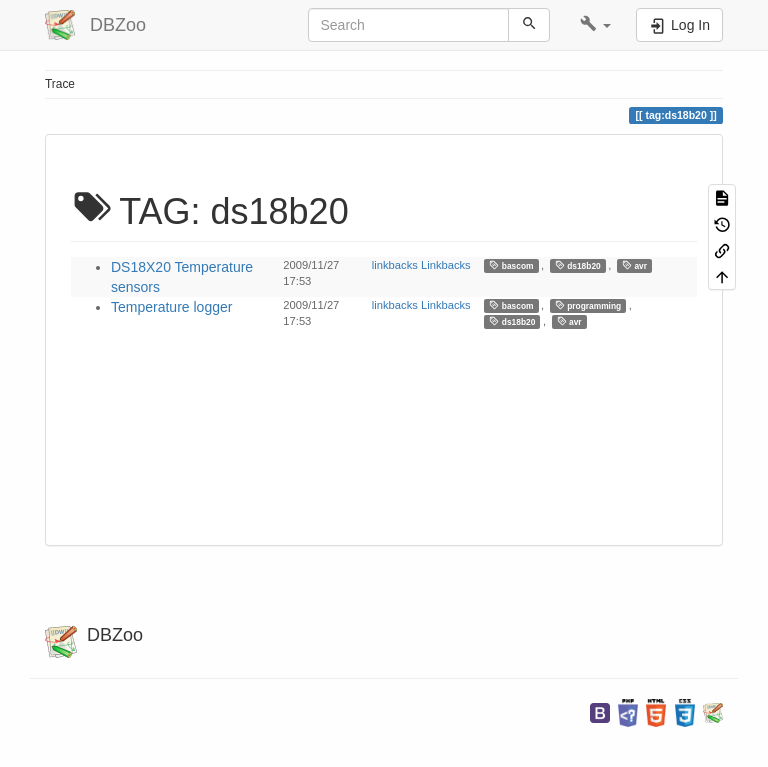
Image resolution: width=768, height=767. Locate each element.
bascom (511, 265)
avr (634, 265)
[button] (595, 25)
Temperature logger (171, 307)
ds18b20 (578, 265)
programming (588, 305)
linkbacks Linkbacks (421, 265)
